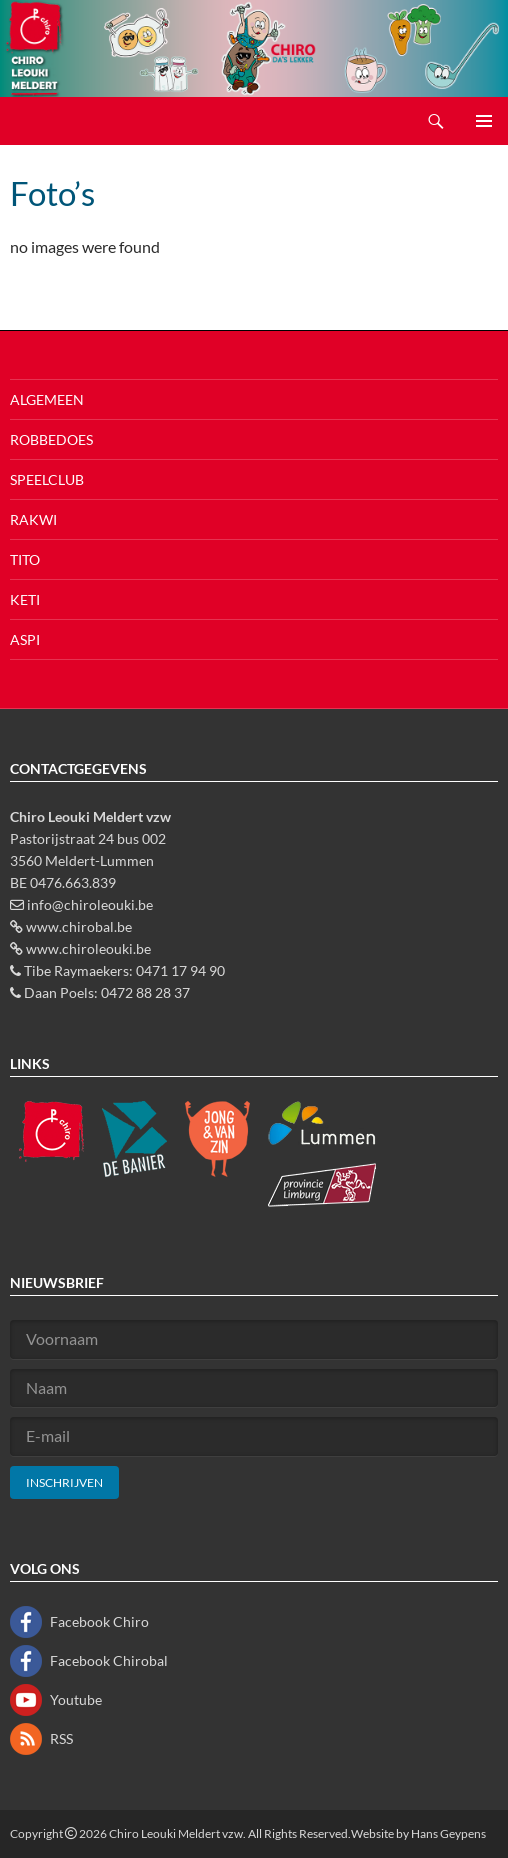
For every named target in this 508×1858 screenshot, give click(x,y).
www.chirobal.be (79, 926)
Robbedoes (51, 439)
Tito (25, 559)
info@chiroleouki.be (90, 904)
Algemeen (47, 399)
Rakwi (33, 519)
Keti (25, 599)
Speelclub (47, 479)
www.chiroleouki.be (88, 948)
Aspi (25, 639)
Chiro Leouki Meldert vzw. (177, 1833)
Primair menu (484, 121)
